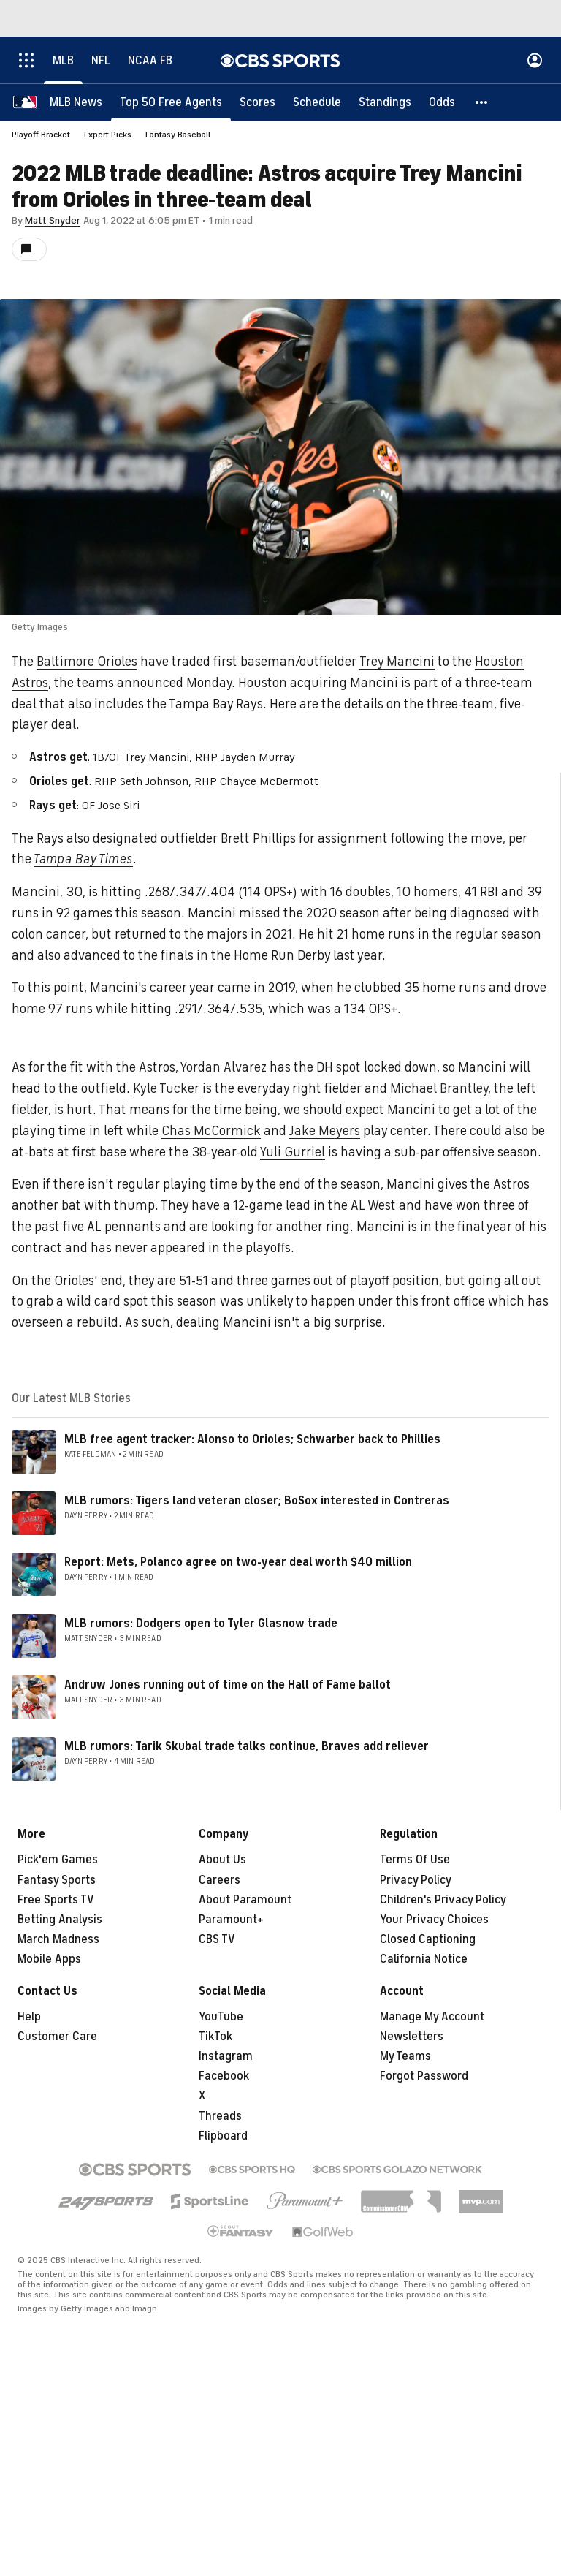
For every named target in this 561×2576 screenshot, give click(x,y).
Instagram (226, 2056)
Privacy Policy (415, 1880)
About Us (222, 1859)
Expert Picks (107, 134)
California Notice (424, 1959)
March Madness (58, 1939)
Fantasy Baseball (177, 134)
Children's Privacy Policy (443, 1900)
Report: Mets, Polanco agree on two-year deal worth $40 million (238, 1562)
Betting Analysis (60, 1919)
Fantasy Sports (57, 1880)
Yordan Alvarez (223, 1067)
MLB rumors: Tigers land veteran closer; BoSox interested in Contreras (256, 1500)
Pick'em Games (58, 1859)
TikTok (215, 2036)
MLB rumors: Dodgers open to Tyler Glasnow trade (200, 1623)
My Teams (405, 2056)
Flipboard (223, 2136)
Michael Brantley (439, 1088)
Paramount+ (231, 1919)
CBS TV (217, 1939)
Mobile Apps (49, 1959)
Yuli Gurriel (292, 1152)
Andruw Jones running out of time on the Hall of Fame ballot (227, 1685)
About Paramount (245, 1900)
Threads (220, 2116)
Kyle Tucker (166, 1088)
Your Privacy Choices (434, 1919)
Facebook (224, 2076)
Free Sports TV (56, 1900)
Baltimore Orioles (87, 662)
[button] (482, 102)
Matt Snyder (52, 220)
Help (29, 2016)
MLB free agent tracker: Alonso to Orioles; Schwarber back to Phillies (252, 1439)
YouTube (221, 2016)
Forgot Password (424, 2076)
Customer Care (57, 2036)
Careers (219, 1880)
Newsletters (411, 2036)
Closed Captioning (428, 1939)
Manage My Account (432, 2016)
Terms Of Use (415, 1859)
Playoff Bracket (41, 134)
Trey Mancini (397, 662)
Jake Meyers (324, 1131)
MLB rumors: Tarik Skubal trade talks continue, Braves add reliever (246, 1746)
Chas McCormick (211, 1131)
